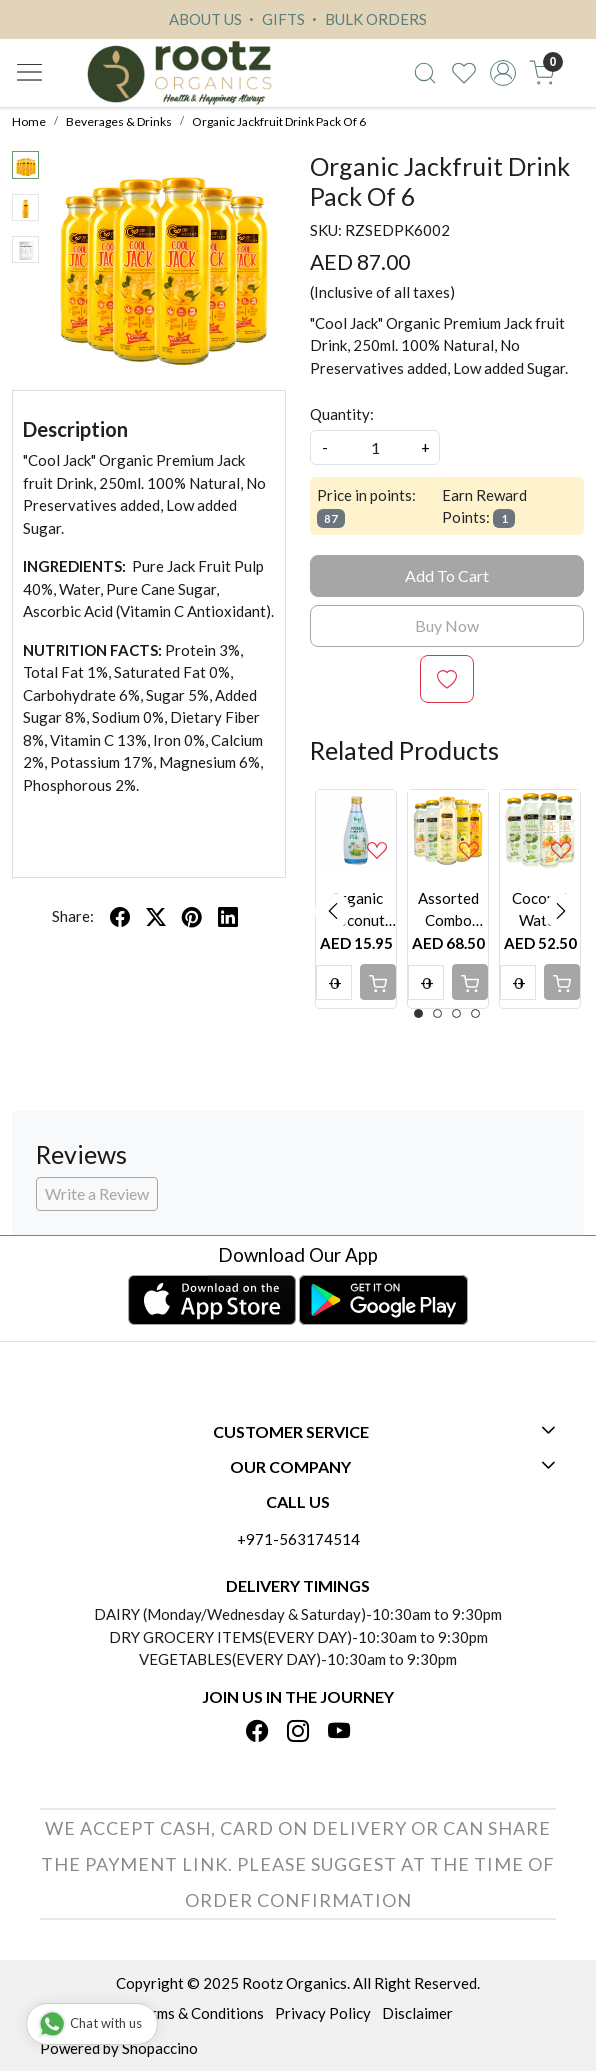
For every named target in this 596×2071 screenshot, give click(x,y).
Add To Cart (447, 575)
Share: (73, 916)
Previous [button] (333, 911)
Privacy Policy (323, 2013)
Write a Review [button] (97, 1193)
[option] (356, 899)
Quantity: (342, 414)
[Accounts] (503, 73)
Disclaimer (417, 2013)
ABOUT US (205, 19)
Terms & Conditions (199, 2013)
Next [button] (561, 911)
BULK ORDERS (367, 19)
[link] (425, 73)
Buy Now (447, 625)
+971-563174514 (298, 1539)
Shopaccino (160, 2048)
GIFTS (274, 19)
